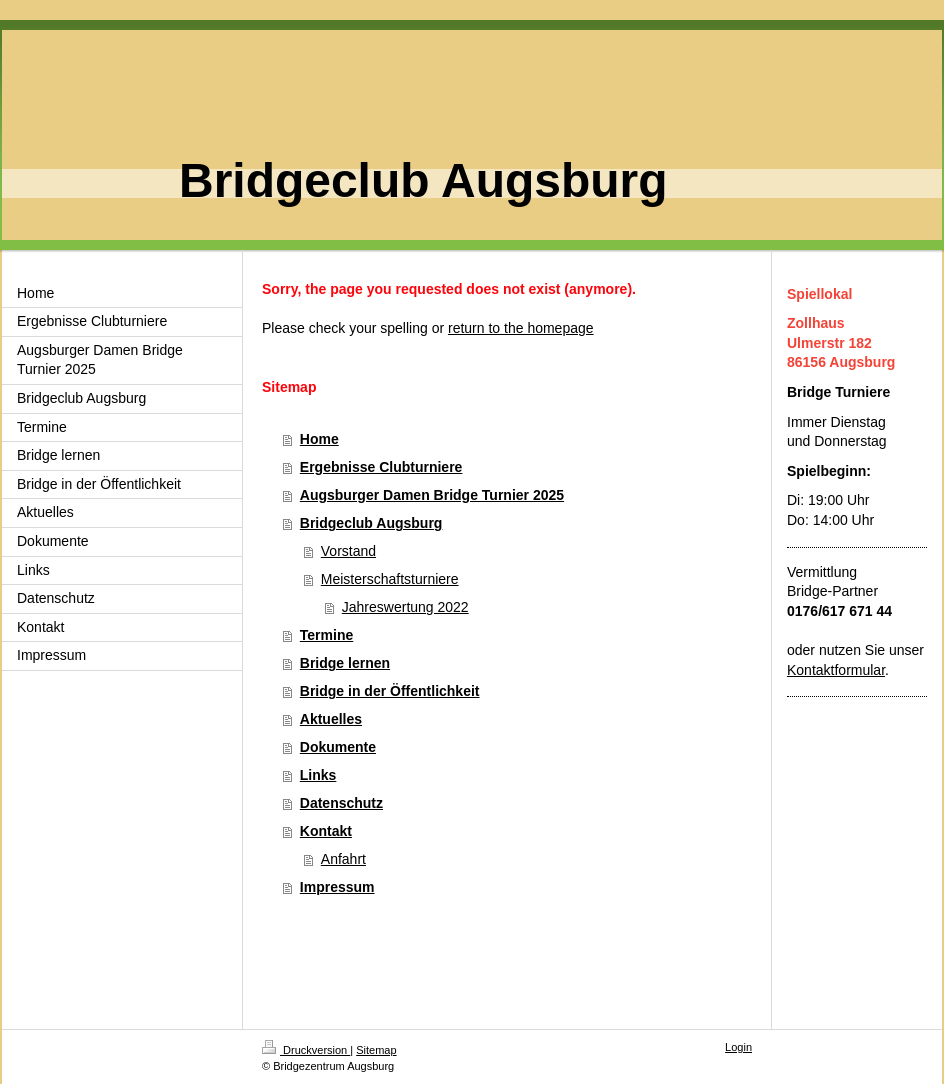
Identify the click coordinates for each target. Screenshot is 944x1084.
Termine (326, 635)
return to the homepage (521, 328)
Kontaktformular (836, 670)
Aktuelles (331, 719)
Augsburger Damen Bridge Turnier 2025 (432, 495)
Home (319, 439)
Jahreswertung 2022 (405, 607)
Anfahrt (343, 859)
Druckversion (306, 1050)
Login (738, 1047)
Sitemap (376, 1050)
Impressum (337, 887)
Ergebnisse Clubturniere (381, 467)
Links (318, 775)
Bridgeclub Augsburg (371, 523)
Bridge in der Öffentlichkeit (390, 691)
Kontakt (326, 831)
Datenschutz (341, 803)
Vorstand (348, 551)
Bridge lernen (345, 663)
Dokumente (338, 747)
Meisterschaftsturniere (390, 579)
